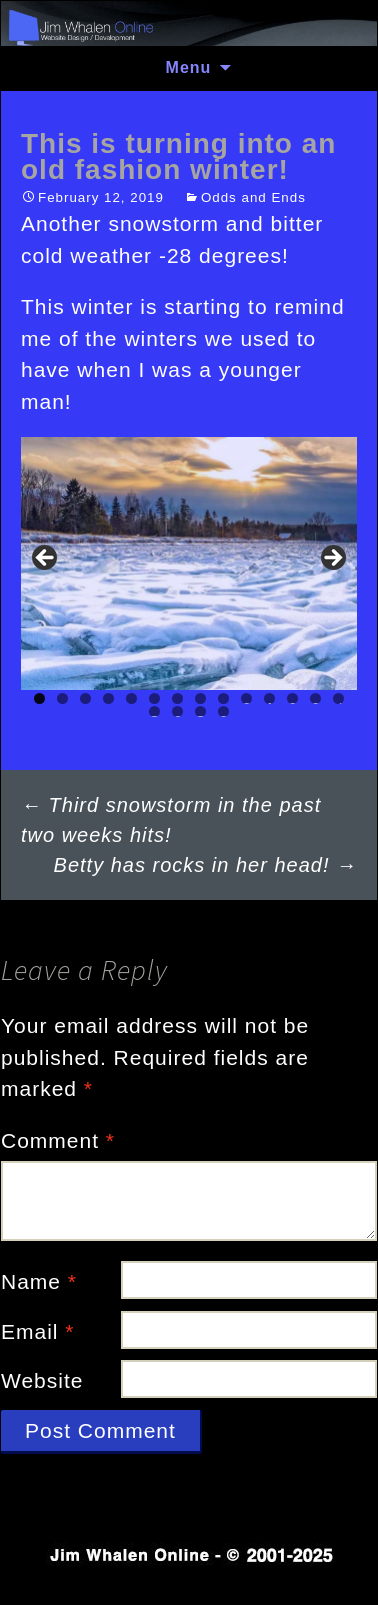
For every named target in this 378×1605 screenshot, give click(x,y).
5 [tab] (131, 698)
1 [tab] (39, 698)
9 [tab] (223, 698)
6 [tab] (154, 698)
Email (38, 1331)
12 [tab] (292, 698)
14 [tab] (338, 698)
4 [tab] (108, 698)
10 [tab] (246, 698)
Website (42, 1380)
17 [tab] (200, 711)
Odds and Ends (253, 197)
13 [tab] (315, 698)
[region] (189, 563)
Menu (189, 67)
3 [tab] (85, 698)
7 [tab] (177, 698)
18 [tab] (223, 711)
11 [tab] (269, 698)
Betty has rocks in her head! (205, 865)
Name (39, 1281)
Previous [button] (46, 559)
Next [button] (332, 559)
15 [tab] (154, 711)
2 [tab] (62, 698)
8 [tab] (200, 698)
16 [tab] (177, 711)
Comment (58, 1140)
